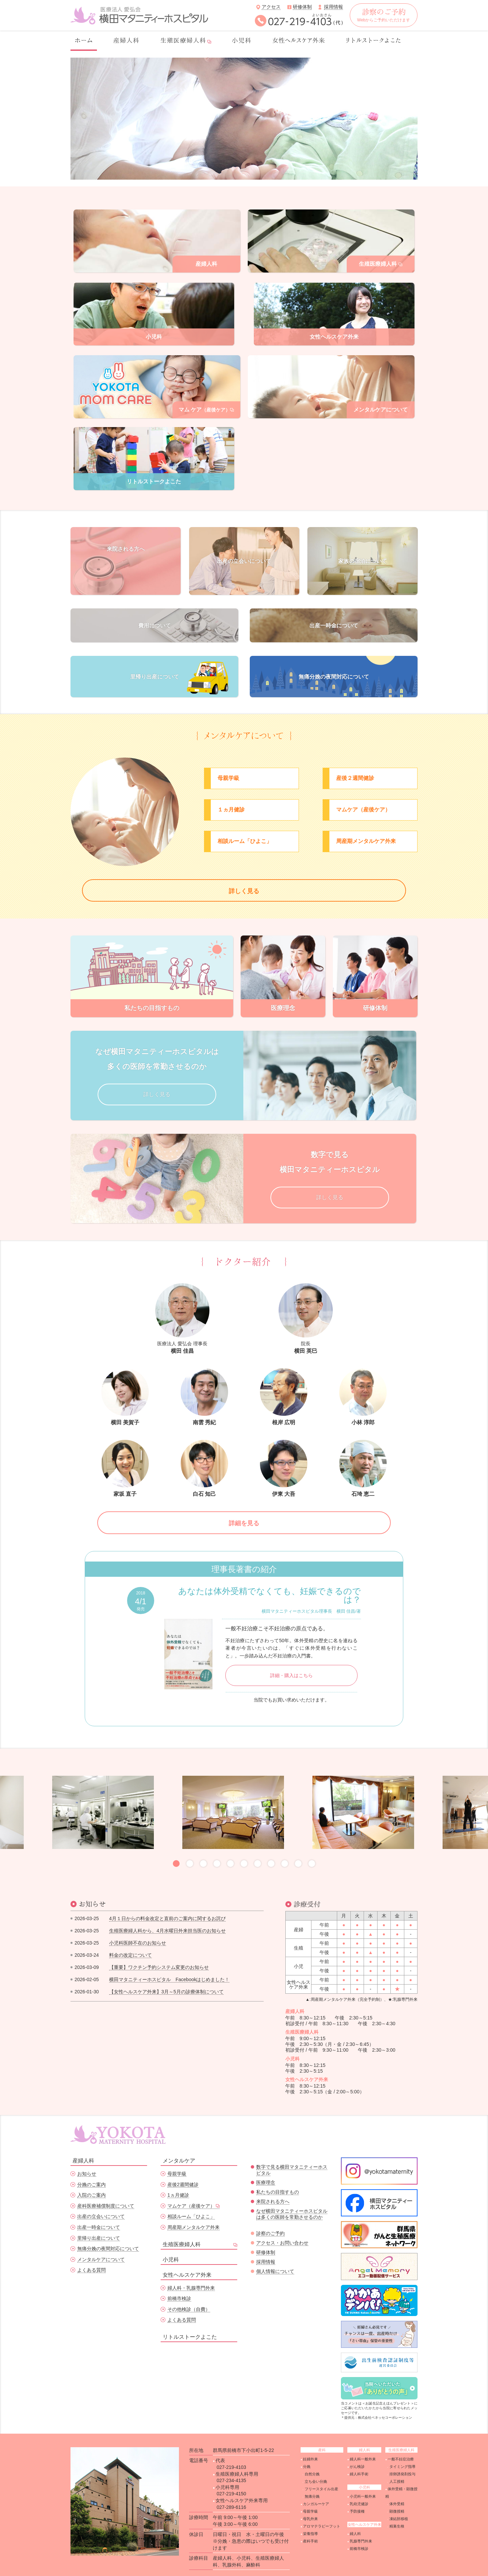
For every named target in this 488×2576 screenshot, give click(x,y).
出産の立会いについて (244, 524)
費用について (154, 589)
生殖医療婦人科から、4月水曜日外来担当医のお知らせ (167, 1909)
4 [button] (217, 1842)
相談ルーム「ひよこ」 (191, 2195)
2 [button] (189, 1842)
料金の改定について (130, 1933)
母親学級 (176, 2152)
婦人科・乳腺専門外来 (191, 2266)
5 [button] (230, 1842)
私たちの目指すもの (277, 2171)
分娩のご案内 (91, 2163)
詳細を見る (244, 1500)
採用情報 (333, 6)
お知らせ (86, 2152)
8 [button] (271, 1842)
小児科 (171, 2238)
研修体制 (302, 6)
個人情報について (275, 2250)
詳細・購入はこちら (291, 1654)
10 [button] (298, 1842)
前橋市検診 (179, 2277)
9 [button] (284, 1842)
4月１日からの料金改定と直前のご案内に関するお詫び (167, 1897)
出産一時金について (333, 589)
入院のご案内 (91, 2174)
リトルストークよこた (190, 2316)
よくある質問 (91, 2249)
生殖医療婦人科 (182, 2223)
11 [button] (311, 1842)
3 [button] (203, 1842)
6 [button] (244, 1842)
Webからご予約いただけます (383, 15)
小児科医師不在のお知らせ (137, 1921)
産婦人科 (83, 2139)
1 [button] (176, 1842)
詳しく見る (244, 863)
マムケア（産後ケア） (191, 2185)
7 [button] (257, 1842)
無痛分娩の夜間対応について (333, 643)
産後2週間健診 (183, 2163)
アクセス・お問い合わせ (282, 2222)
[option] (244, 119)
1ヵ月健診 (178, 2174)
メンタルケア (179, 2139)
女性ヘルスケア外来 (187, 2253)
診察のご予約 (270, 2212)
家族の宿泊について (362, 524)
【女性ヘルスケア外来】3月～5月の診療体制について (166, 1970)
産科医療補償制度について (105, 2185)
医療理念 (265, 2161)
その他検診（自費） (188, 2288)
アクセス (271, 6)
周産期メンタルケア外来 (193, 2206)
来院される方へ (125, 524)
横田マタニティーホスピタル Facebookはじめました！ (169, 1958)
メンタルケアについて (101, 2238)
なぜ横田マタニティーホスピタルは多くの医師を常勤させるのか (291, 2193)
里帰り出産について (154, 643)
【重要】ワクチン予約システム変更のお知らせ (159, 1946)
